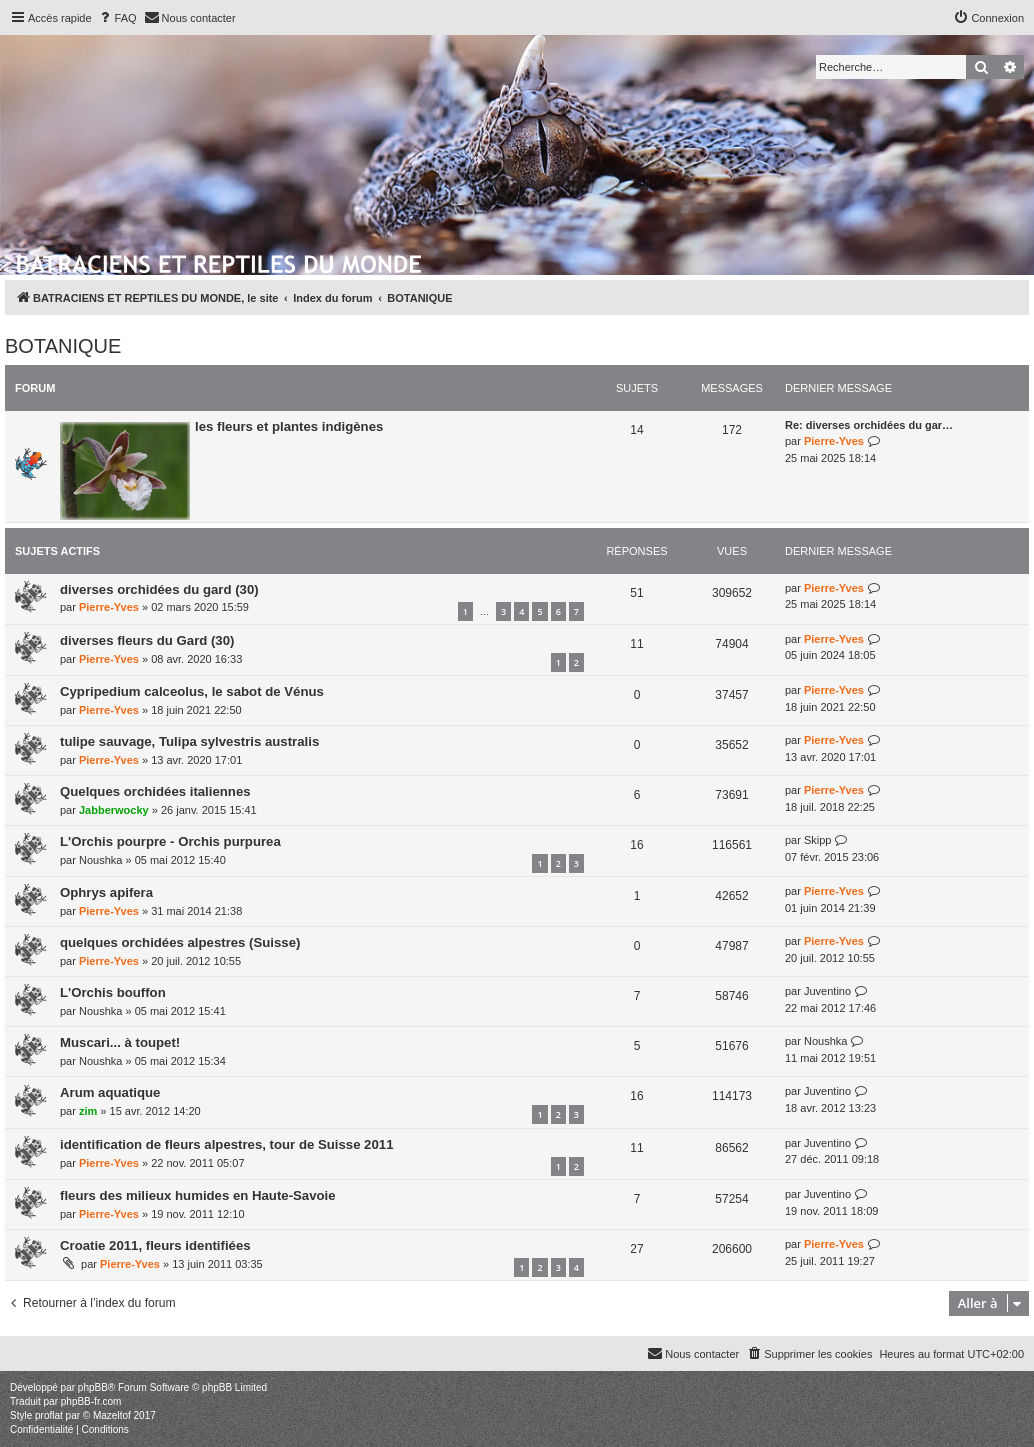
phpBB (93, 1387)
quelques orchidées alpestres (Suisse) (180, 942)
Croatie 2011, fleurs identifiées (155, 1245)
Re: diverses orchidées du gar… (869, 425)
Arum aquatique (110, 1092)
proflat (49, 1415)
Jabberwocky (114, 810)
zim (88, 1111)
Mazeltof (112, 1415)
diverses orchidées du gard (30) (159, 589)
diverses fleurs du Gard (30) (147, 640)
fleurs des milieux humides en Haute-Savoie (198, 1195)
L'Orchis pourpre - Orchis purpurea (170, 841)
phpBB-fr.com (91, 1401)
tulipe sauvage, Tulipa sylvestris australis (189, 741)
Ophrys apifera (106, 892)
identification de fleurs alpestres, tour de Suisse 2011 (226, 1144)
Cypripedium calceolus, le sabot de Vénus (192, 691)
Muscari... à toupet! (120, 1042)
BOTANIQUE (63, 346)
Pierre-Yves (834, 441)
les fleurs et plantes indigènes (289, 426)
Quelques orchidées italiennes (155, 791)
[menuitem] (117, 18)
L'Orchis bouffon (113, 992)
